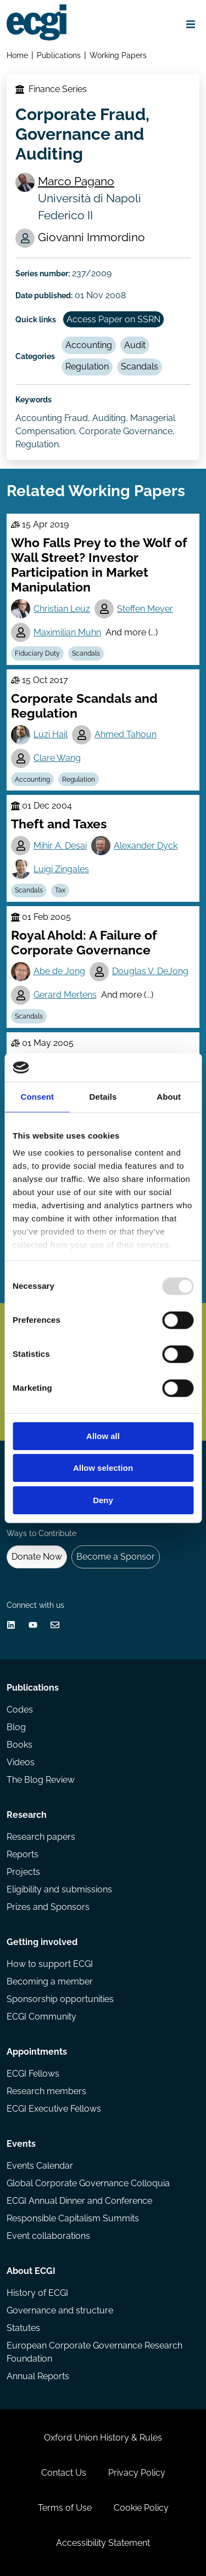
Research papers (41, 1837)
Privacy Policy (136, 2472)
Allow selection (103, 1468)
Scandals (139, 366)
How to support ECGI (50, 1964)
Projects (23, 1872)
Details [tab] (103, 1096)
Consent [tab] (37, 1096)
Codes (20, 1709)
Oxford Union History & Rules (103, 2437)
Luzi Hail (51, 734)
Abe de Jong (59, 971)
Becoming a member (50, 1981)
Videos (21, 1762)
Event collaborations (48, 2236)
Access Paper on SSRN (113, 319)
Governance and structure (60, 2310)
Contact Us (63, 2472)
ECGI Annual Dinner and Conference (79, 2201)
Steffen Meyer (145, 609)
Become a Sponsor (115, 1556)
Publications (59, 55)
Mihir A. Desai (60, 845)
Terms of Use (65, 2508)
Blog (16, 1727)
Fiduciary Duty (37, 653)
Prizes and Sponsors (48, 1907)
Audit (135, 345)
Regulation (87, 366)
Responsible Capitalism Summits (73, 2218)
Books (19, 1744)
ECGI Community (41, 2016)
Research (27, 1815)
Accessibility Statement (103, 2543)
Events (21, 2144)
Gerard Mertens (65, 995)
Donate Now (37, 1556)
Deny (103, 1500)
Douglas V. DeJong (150, 971)
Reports (22, 1854)
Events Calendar (40, 2165)
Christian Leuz (62, 609)
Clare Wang (57, 758)
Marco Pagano (76, 181)
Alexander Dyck (145, 845)
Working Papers (118, 55)
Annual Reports (38, 2376)
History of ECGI (37, 2293)
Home (17, 55)
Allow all (103, 1436)
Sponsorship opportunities (60, 1999)
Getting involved (42, 1942)
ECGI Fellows (33, 2073)
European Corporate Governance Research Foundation (94, 2352)
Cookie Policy (141, 2508)
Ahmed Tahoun (125, 734)
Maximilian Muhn (67, 632)
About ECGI (31, 2271)
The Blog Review (41, 1780)
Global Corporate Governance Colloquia (88, 2183)
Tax (60, 890)
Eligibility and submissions (59, 1889)
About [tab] (169, 1096)
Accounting (88, 345)
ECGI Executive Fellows (54, 2108)
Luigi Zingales (61, 869)
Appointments (37, 2051)
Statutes (23, 2328)
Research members (46, 2091)
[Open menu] (190, 24)
